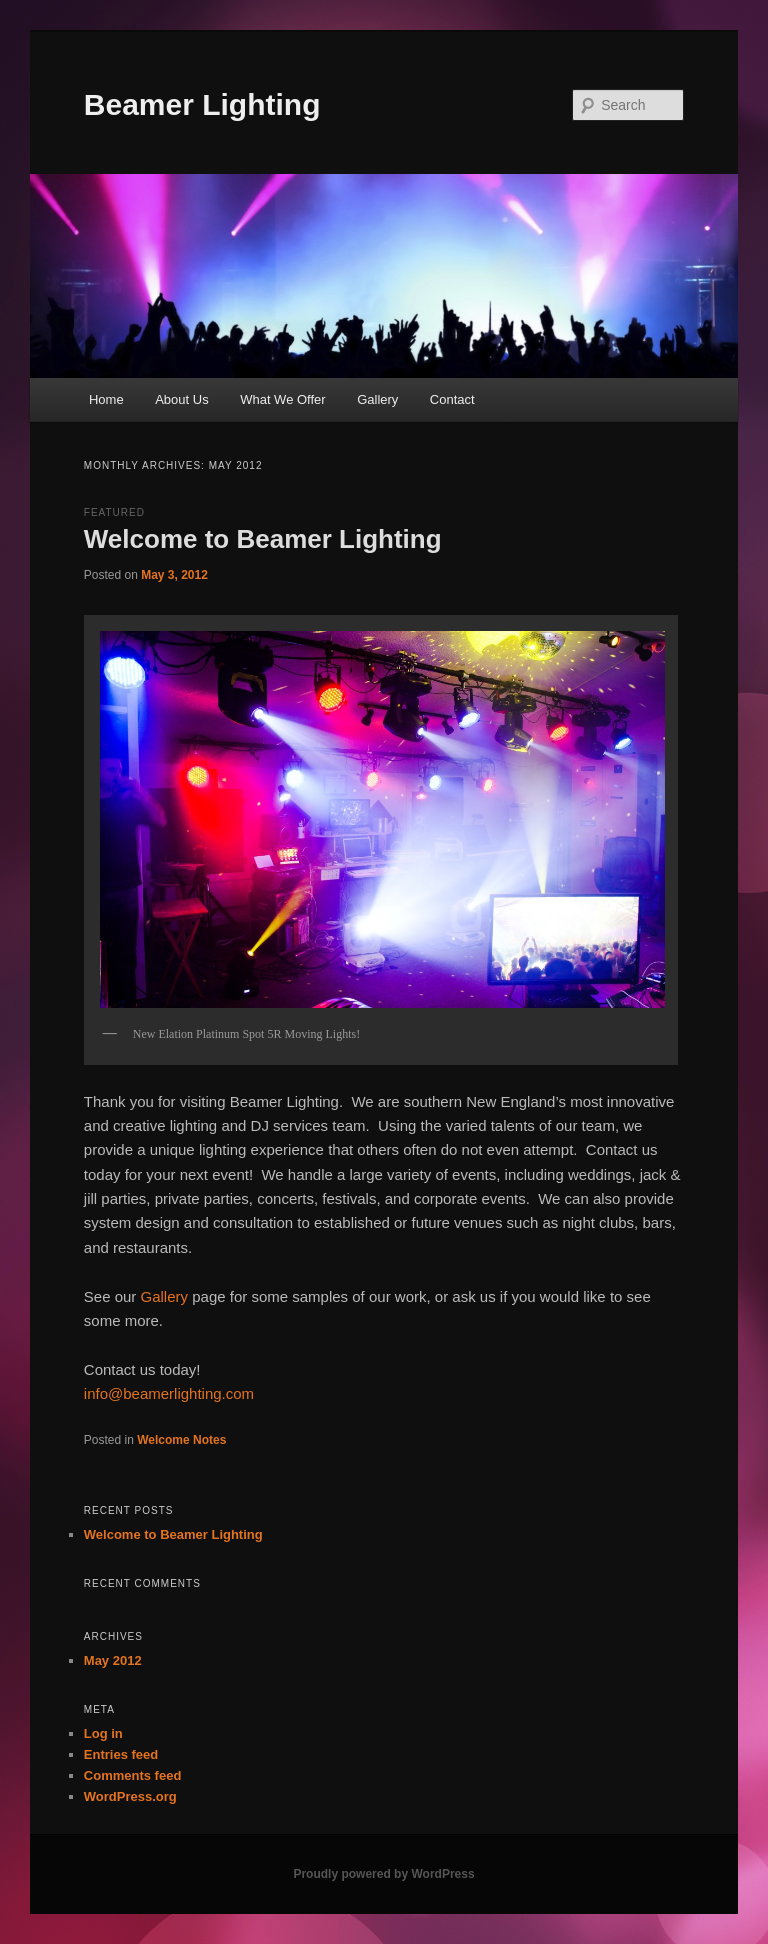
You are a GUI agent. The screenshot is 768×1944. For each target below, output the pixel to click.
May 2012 (113, 1660)
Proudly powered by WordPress (383, 1874)
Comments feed (133, 1775)
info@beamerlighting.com (169, 1393)
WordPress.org (130, 1796)
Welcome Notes (181, 1440)
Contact (452, 399)
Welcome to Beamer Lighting (263, 539)
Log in (103, 1733)
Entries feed (121, 1754)
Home (106, 399)
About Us (181, 399)
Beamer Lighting (202, 104)
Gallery (377, 399)
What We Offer (283, 399)
